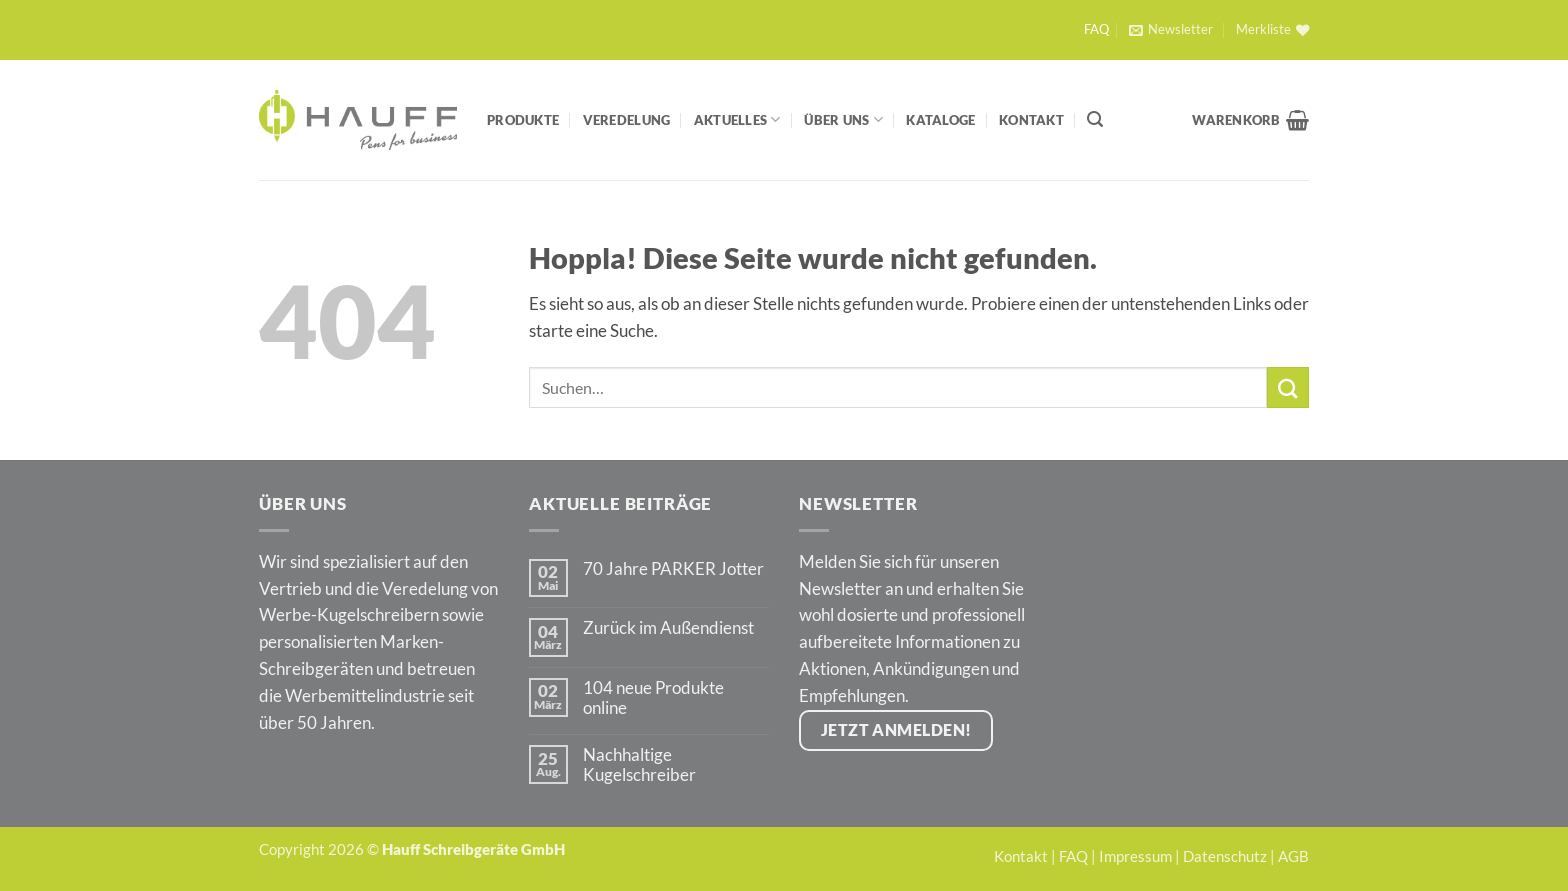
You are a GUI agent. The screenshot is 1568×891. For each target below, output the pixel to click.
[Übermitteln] (1288, 387)
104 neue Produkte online (653, 698)
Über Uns (843, 119)
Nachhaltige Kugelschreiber (639, 765)
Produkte (523, 120)
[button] (1170, 30)
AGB (1293, 856)
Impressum (1135, 856)
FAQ (1096, 29)
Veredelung (627, 120)
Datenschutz (1225, 856)
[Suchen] (1095, 119)
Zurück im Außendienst (668, 628)
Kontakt (1031, 120)
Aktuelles (737, 119)
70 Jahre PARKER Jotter (673, 569)
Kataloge (940, 120)
